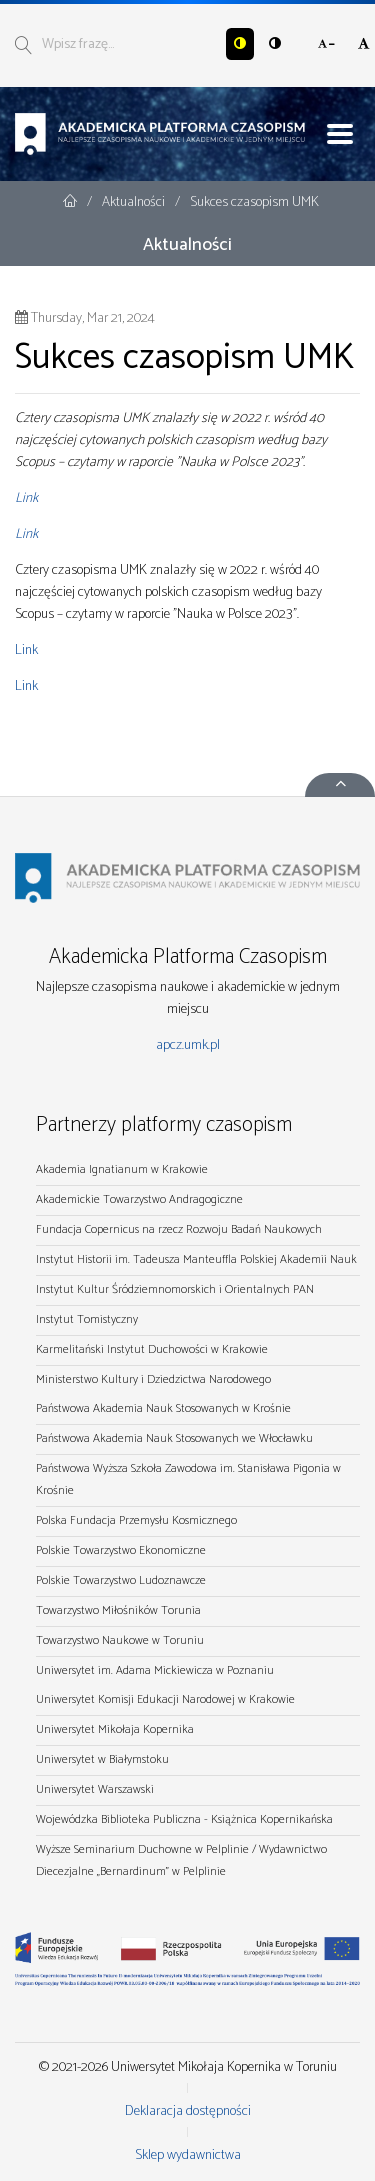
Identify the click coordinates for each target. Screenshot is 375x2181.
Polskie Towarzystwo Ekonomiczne (121, 1550)
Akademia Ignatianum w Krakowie (122, 1169)
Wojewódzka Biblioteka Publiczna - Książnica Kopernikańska (184, 1819)
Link (26, 498)
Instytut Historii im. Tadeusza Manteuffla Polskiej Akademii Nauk (196, 1259)
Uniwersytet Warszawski (95, 1789)
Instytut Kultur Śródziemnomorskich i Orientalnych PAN (175, 1289)
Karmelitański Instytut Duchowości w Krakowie (152, 1349)
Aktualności (135, 202)
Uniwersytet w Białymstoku (102, 1759)
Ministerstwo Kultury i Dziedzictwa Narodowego (153, 1379)
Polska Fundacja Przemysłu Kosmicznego (136, 1520)
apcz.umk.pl (188, 1045)
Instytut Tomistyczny (87, 1319)
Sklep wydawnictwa (188, 2155)
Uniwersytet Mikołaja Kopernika (115, 1729)
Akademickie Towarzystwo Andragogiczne (139, 1199)
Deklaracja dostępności (188, 2111)
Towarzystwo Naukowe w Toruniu (120, 1640)
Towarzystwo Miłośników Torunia (118, 1610)
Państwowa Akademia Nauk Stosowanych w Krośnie (163, 1408)
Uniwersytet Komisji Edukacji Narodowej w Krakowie (165, 1699)
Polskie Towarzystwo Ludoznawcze (121, 1580)
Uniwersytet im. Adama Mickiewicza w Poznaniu (155, 1670)
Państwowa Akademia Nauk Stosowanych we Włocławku (174, 1438)
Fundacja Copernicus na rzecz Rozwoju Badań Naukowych (179, 1229)
